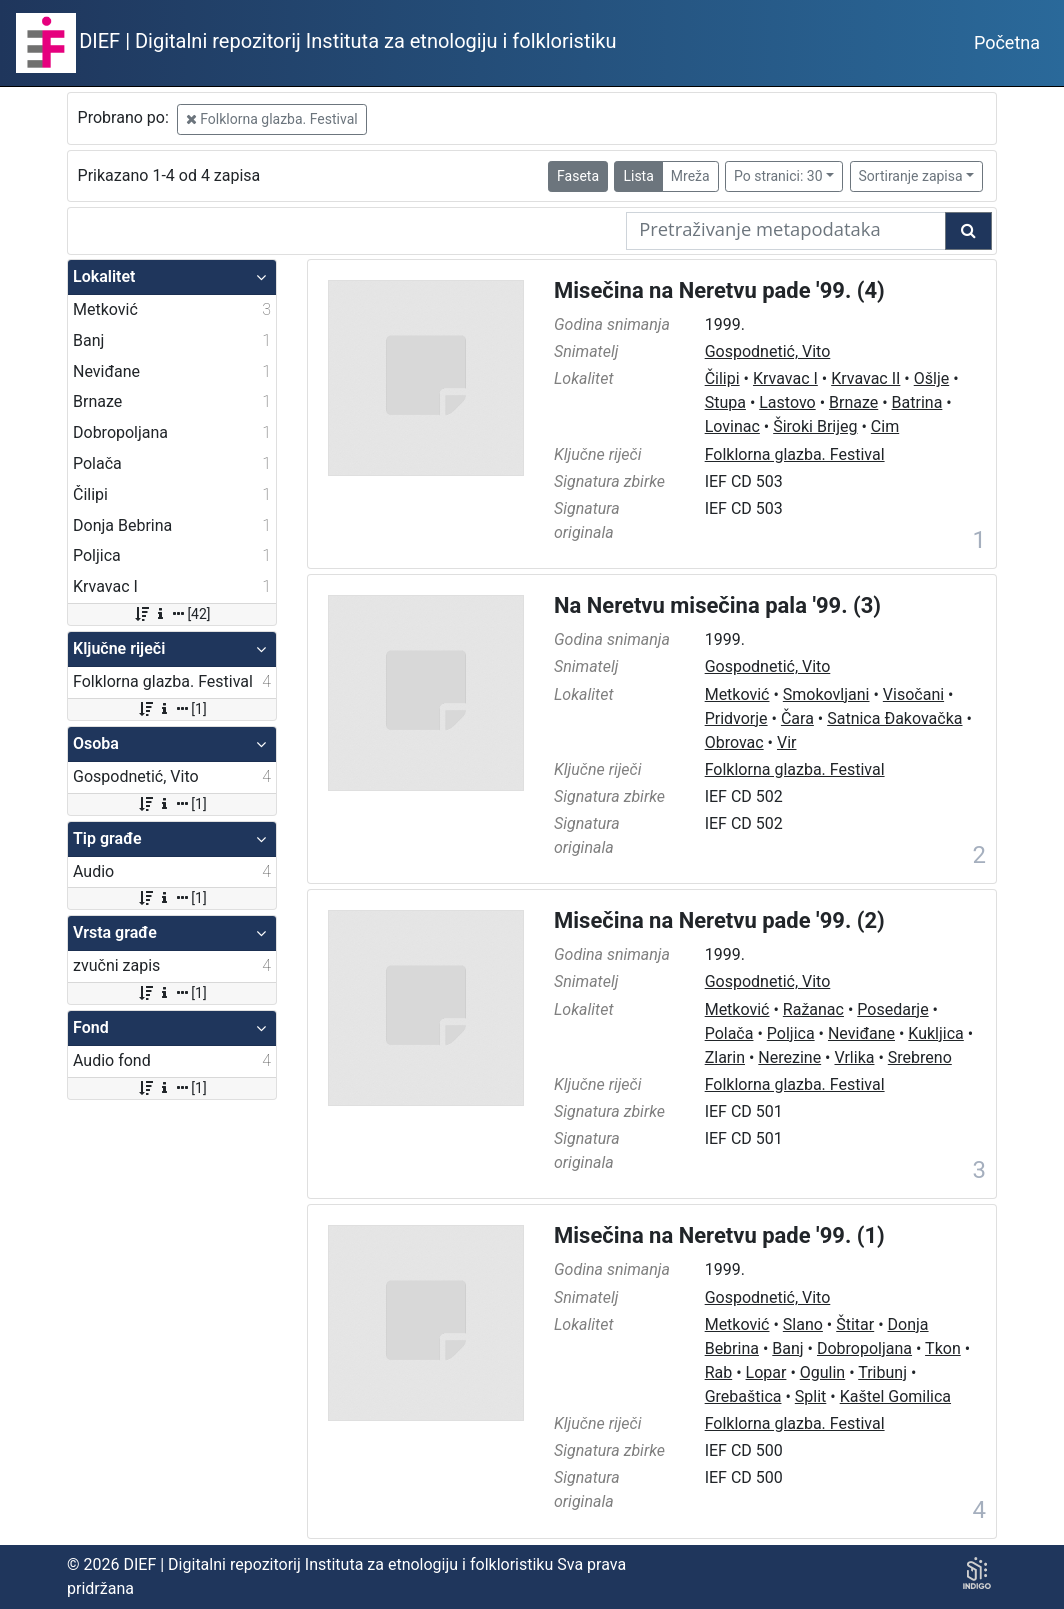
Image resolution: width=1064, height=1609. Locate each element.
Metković (737, 694)
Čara (797, 718)
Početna (1007, 42)
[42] (171, 614)
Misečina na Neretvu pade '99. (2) (719, 920)
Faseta (578, 176)
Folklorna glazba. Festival (272, 119)
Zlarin (725, 1057)
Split (811, 1396)
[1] (171, 709)
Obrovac (734, 742)
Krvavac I (785, 378)
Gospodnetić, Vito (768, 351)
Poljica (791, 1033)
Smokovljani (826, 694)
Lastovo (787, 402)
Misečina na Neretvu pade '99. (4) (719, 290)
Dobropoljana (864, 1348)
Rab (719, 1372)
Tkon (943, 1348)
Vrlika (854, 1057)
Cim (885, 426)
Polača (729, 1033)
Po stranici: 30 (778, 176)
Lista (638, 176)
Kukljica (935, 1033)
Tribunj (882, 1372)
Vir (787, 742)
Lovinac (732, 426)
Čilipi (722, 378)
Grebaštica (743, 1396)
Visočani (913, 694)
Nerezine (789, 1057)
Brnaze (853, 402)
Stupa (725, 402)
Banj (787, 1348)
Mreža (690, 176)
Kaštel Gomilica (895, 1396)
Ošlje (931, 378)
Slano (803, 1324)
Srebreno (920, 1057)
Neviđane (861, 1033)
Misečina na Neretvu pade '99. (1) (719, 1235)
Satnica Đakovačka (894, 718)
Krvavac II (865, 378)
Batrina (917, 402)
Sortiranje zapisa (911, 176)
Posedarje (892, 1009)
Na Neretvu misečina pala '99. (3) (717, 605)
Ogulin (822, 1372)
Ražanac (813, 1009)
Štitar (855, 1324)
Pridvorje (736, 718)
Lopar (766, 1372)
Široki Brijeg (815, 426)
